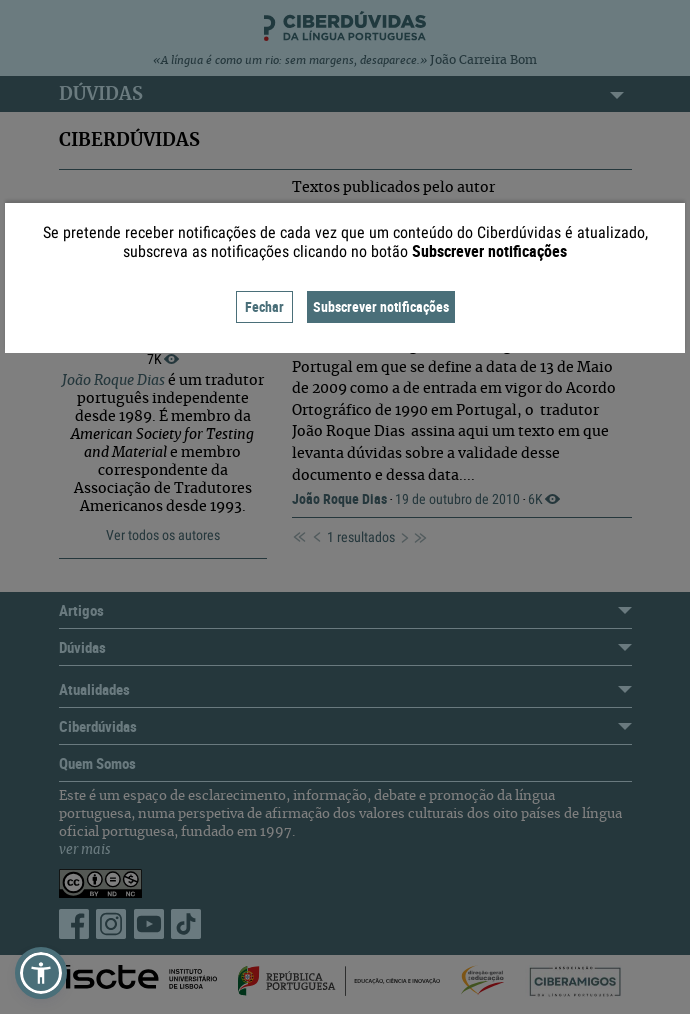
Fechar (264, 306)
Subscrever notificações (381, 306)
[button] (41, 973)
